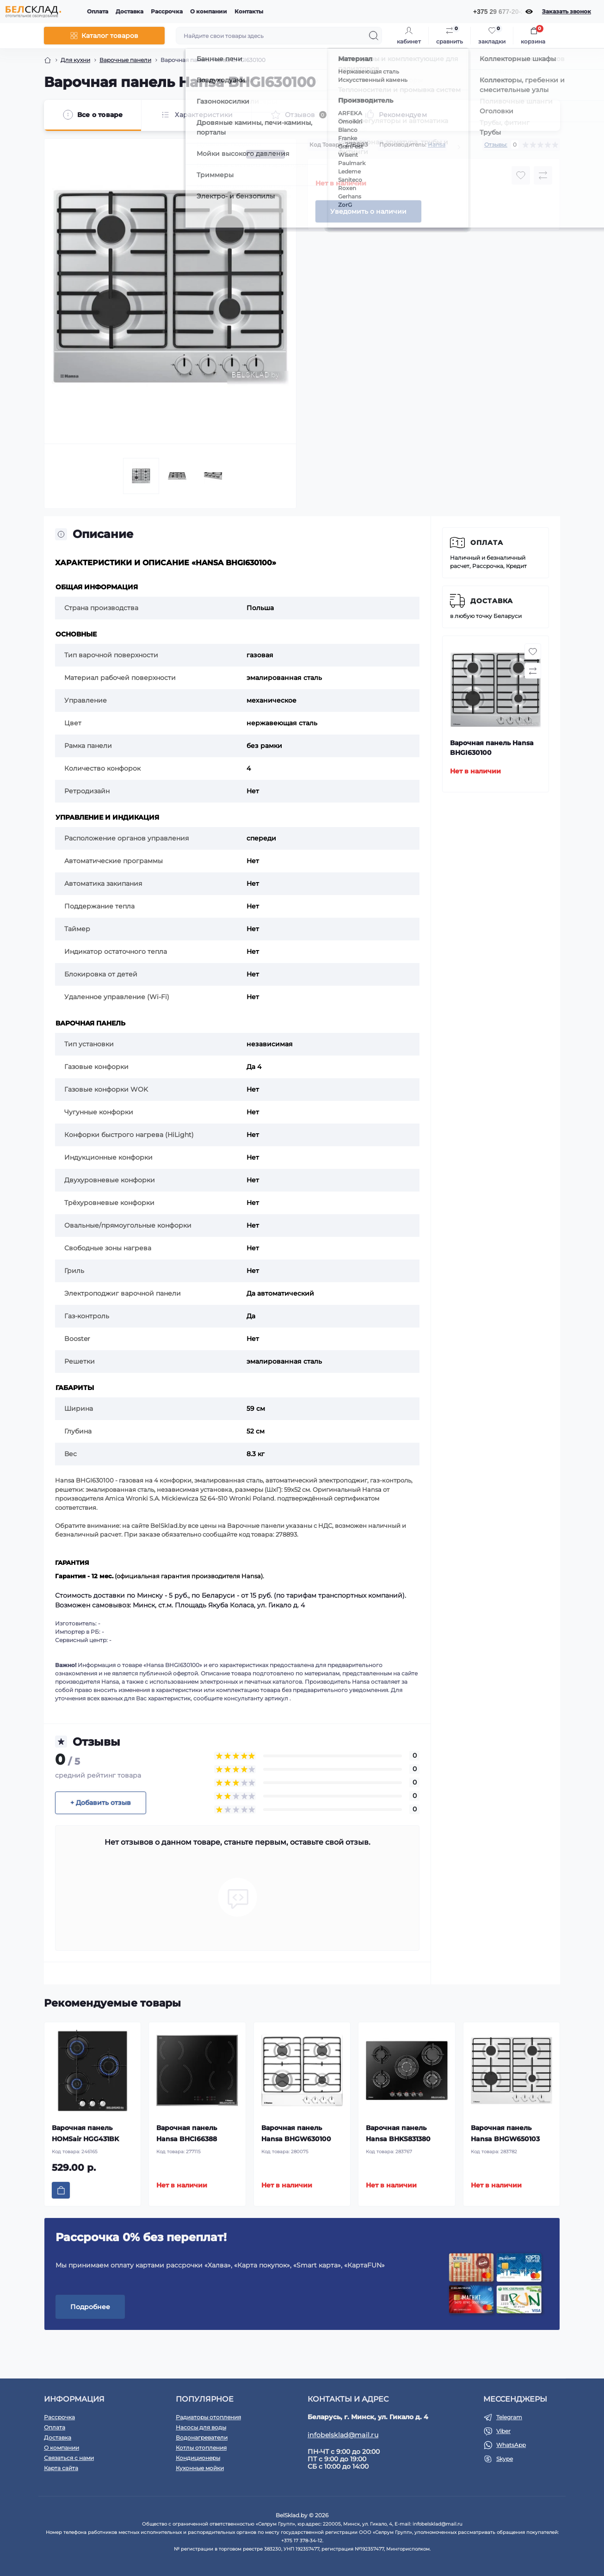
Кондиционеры (198, 2457)
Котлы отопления (201, 2447)
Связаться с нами (69, 2457)
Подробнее (90, 2307)
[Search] (373, 35)
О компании (208, 11)
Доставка (129, 11)
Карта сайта (61, 2468)
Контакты (248, 11)
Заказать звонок (566, 11)
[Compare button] (543, 175)
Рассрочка (167, 11)
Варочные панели (125, 59)
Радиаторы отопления (208, 2417)
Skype (504, 2458)
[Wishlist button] (521, 175)
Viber (503, 2431)
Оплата (97, 11)
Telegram (509, 2417)
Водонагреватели (202, 2437)
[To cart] (61, 2190)
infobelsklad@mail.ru (343, 2435)
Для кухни (75, 59)
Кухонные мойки (200, 2468)
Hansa (436, 144)
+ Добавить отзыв (100, 1802)
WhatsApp (511, 2444)
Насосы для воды (201, 2427)
